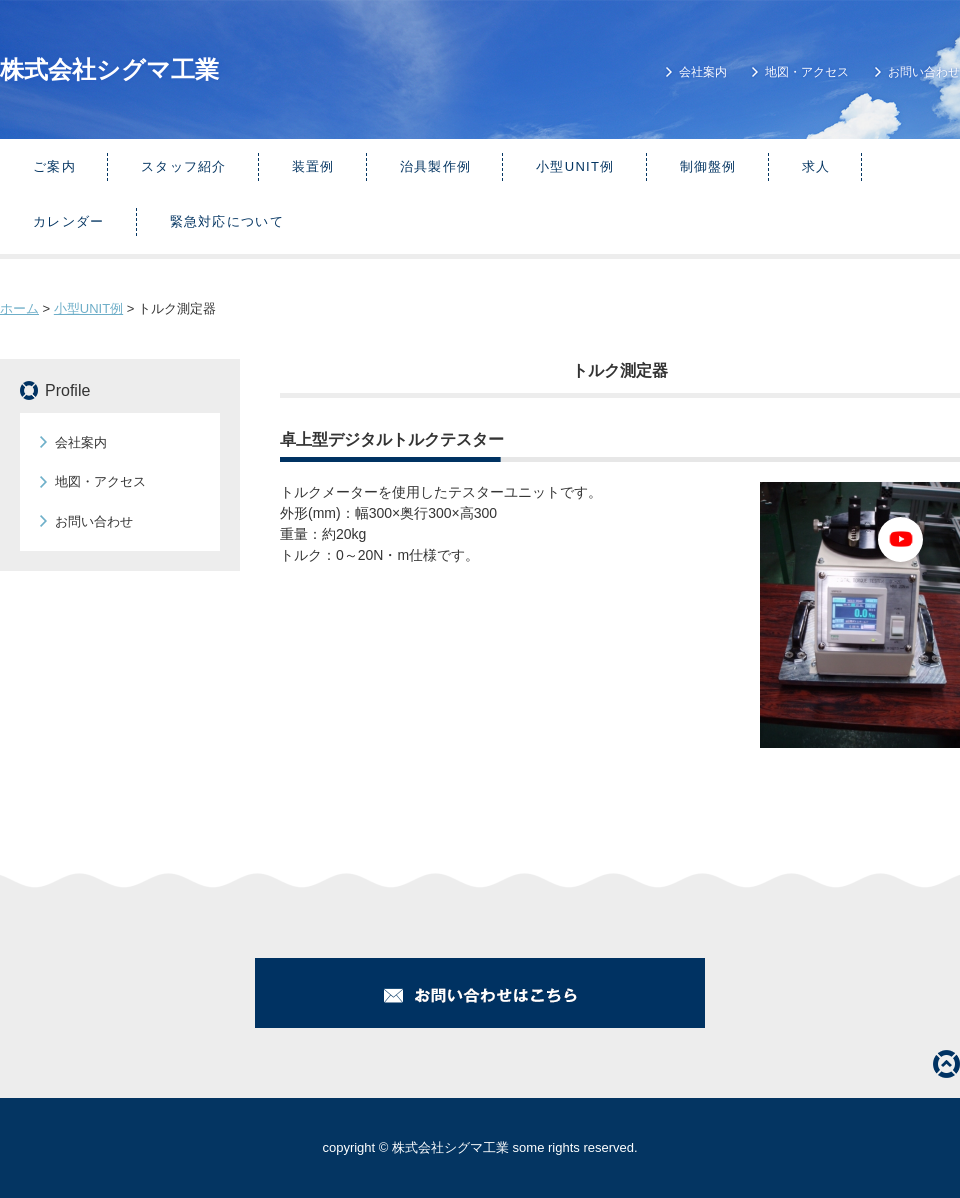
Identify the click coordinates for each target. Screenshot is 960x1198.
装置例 (313, 166)
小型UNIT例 (575, 166)
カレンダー (69, 221)
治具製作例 (436, 166)
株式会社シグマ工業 (109, 69)
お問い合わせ (924, 72)
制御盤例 (708, 166)
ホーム (19, 308)
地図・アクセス (807, 72)
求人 (816, 166)
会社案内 (703, 72)
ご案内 (54, 166)
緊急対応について (227, 221)
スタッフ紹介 (184, 166)
